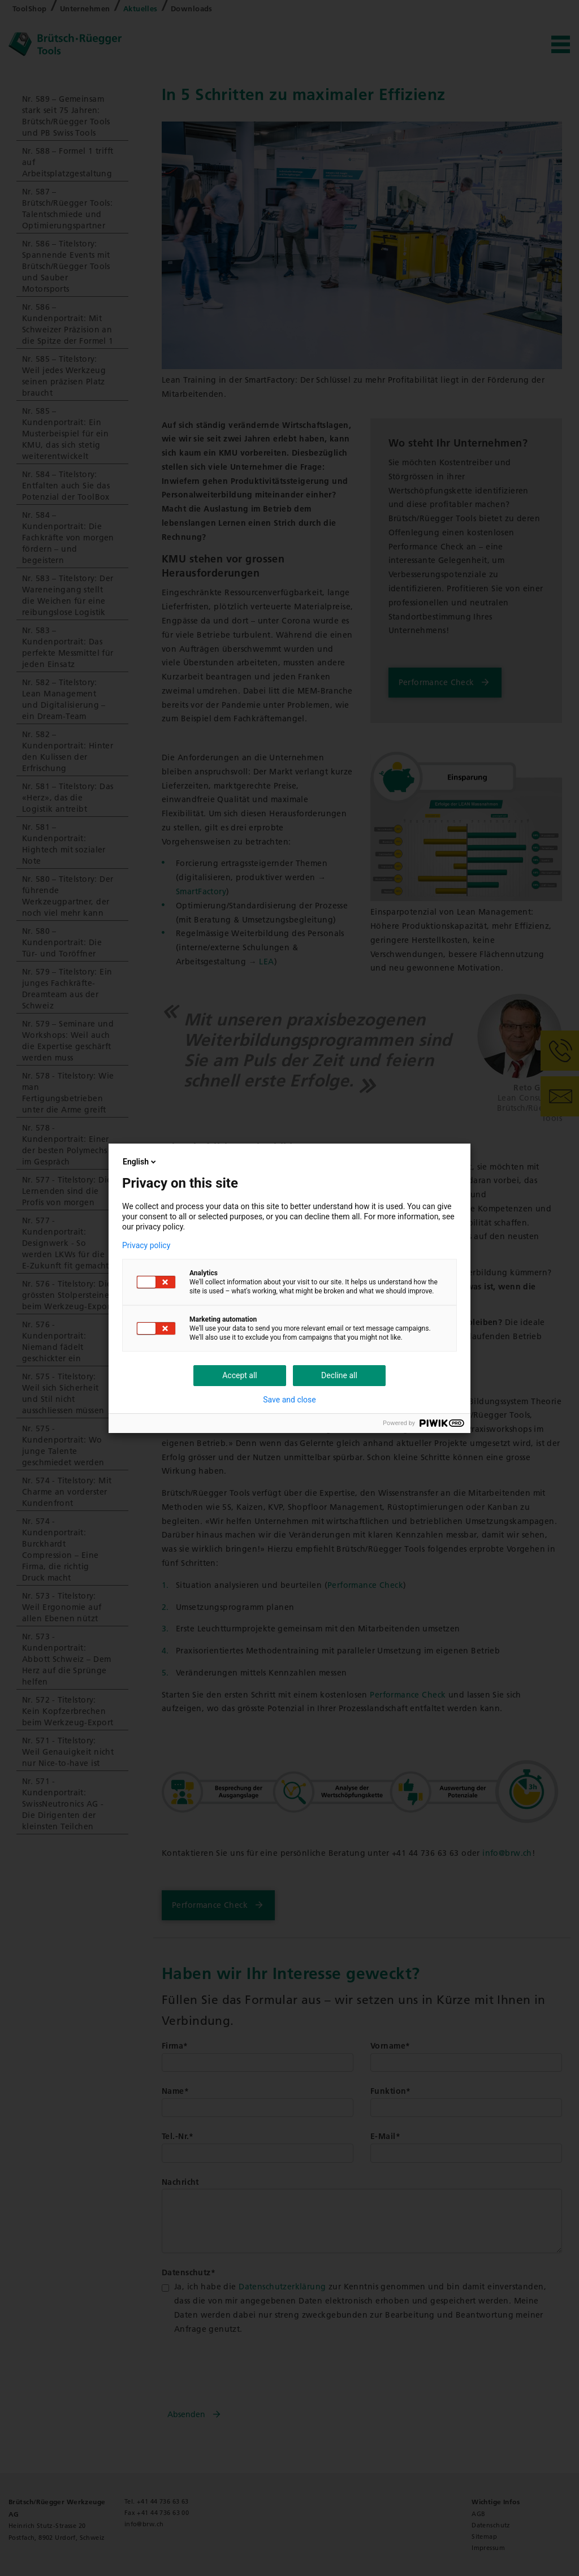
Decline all (339, 1375)
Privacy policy (146, 1245)
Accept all (239, 1375)
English (140, 1161)
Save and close (289, 1399)
